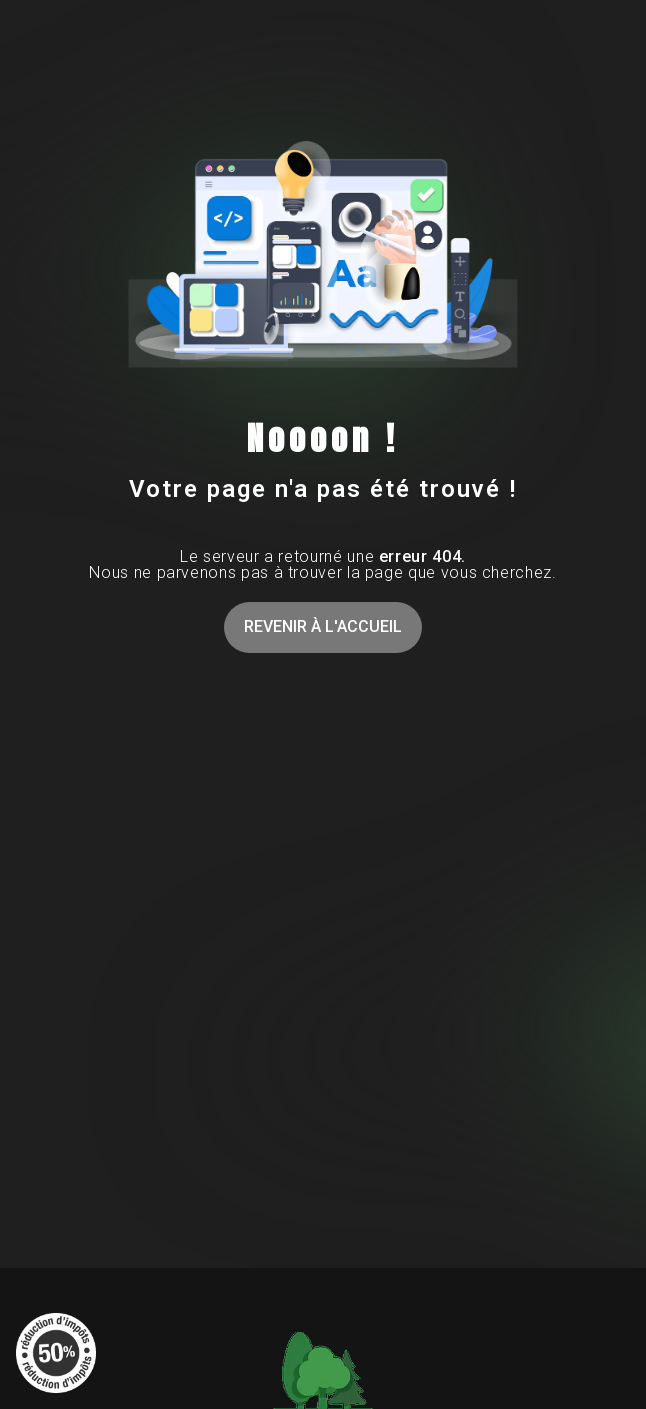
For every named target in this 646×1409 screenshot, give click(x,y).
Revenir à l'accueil (323, 626)
